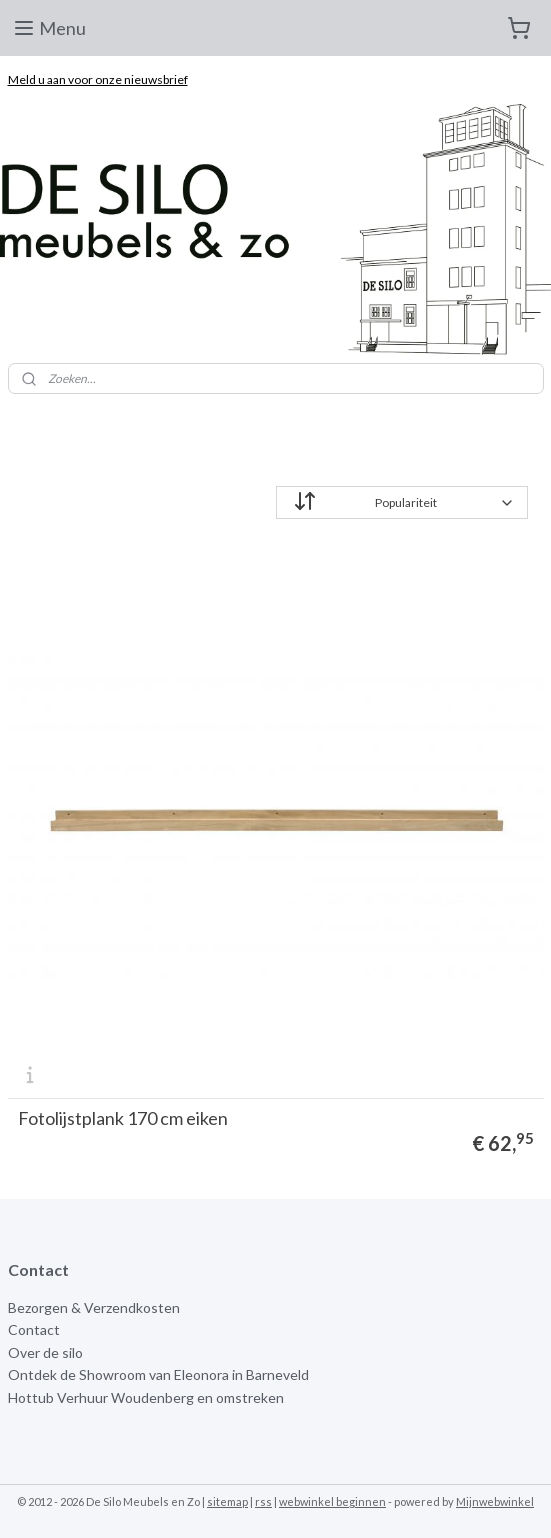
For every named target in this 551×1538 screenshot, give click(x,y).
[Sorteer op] (402, 502)
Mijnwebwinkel (495, 1501)
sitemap (227, 1501)
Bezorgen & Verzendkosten (94, 1307)
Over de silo (45, 1352)
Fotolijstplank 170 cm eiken (123, 1118)
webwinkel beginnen (332, 1501)
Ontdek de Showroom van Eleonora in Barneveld (158, 1374)
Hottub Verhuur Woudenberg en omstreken (146, 1397)
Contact (34, 1329)
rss (263, 1501)
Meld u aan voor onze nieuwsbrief (98, 79)
